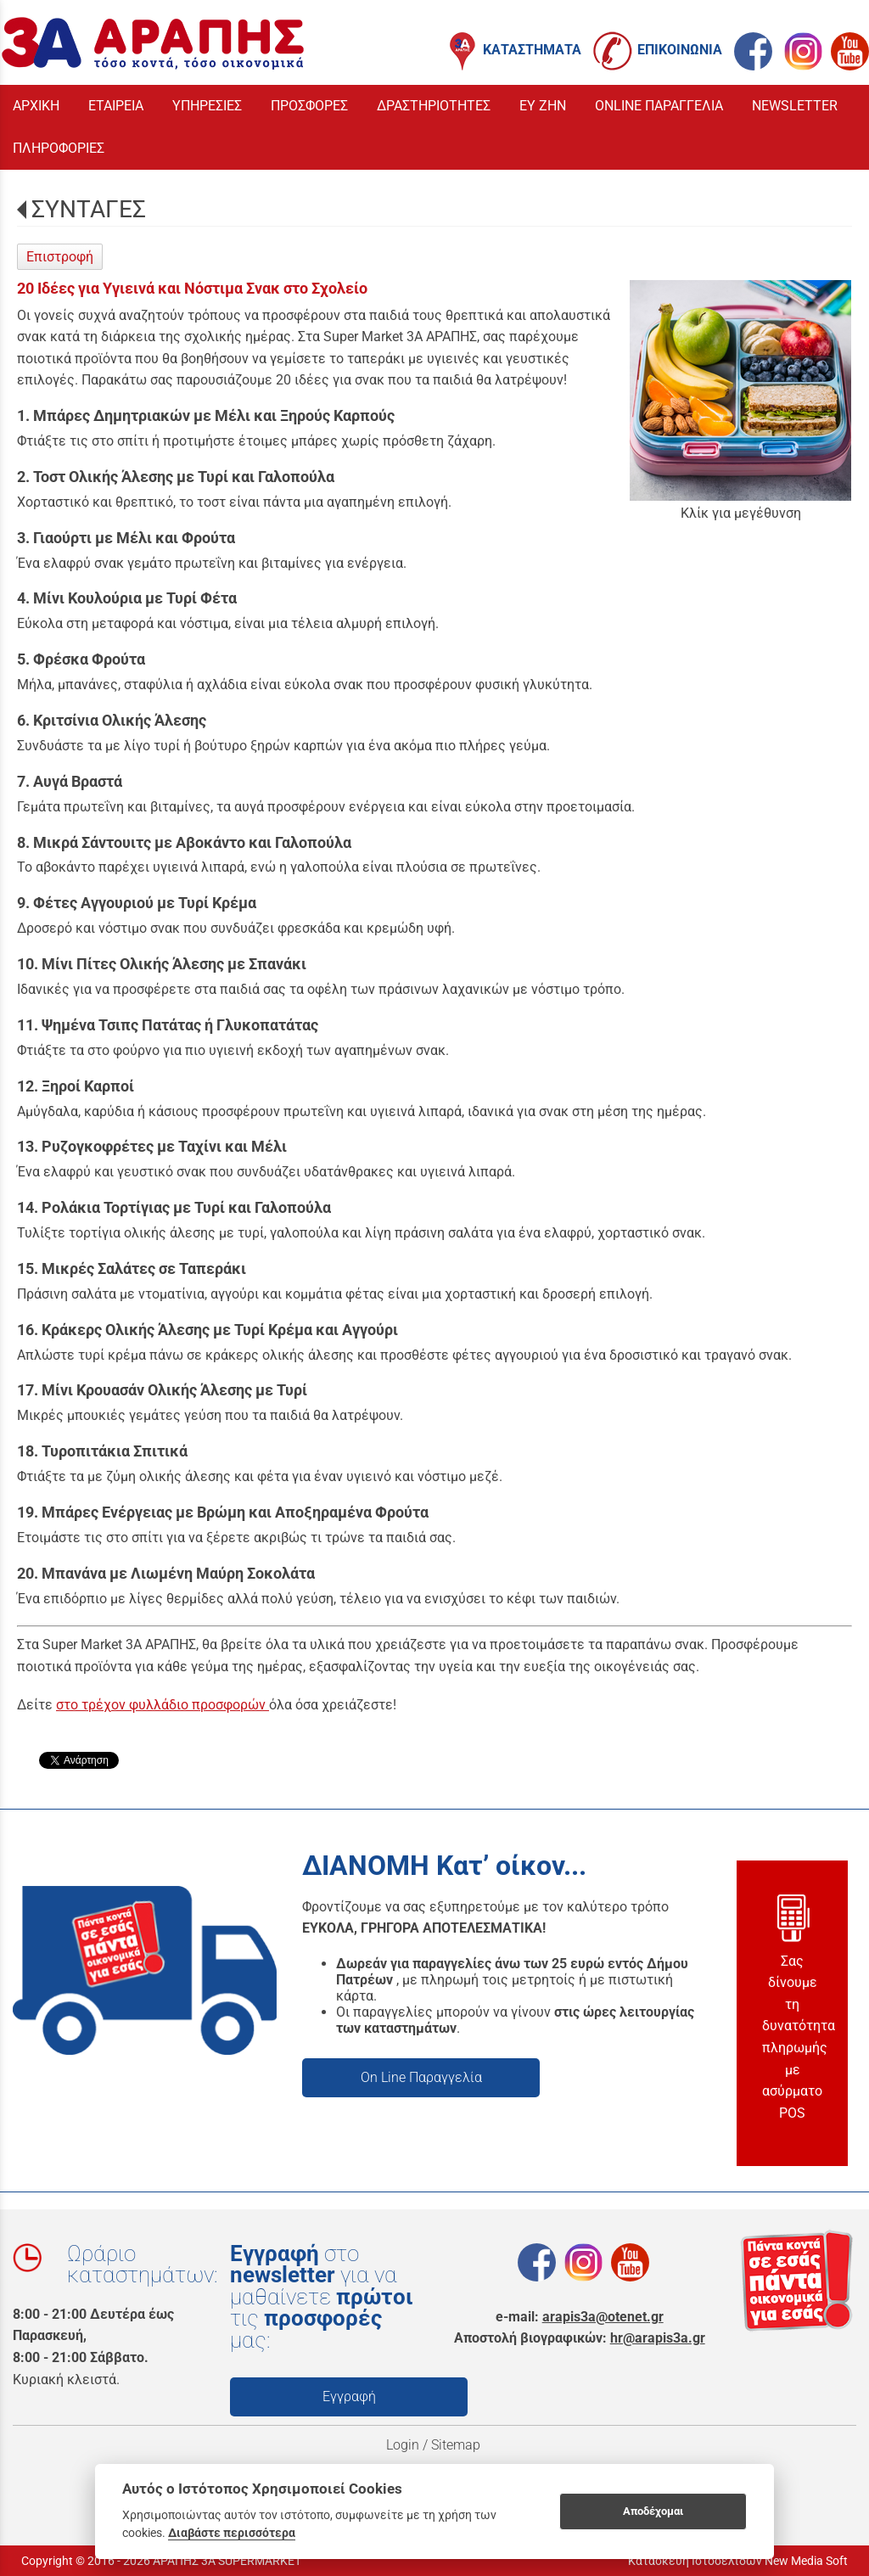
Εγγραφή (349, 2396)
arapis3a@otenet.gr (603, 2317)
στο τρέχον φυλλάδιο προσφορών (162, 1705)
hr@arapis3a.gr (657, 2338)
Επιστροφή (59, 257)
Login (402, 2445)
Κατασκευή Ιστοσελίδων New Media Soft (738, 2561)
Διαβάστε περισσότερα (231, 2533)
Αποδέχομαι (653, 2511)
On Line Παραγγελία (421, 2077)
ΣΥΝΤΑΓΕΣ (88, 209)
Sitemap (457, 2445)
